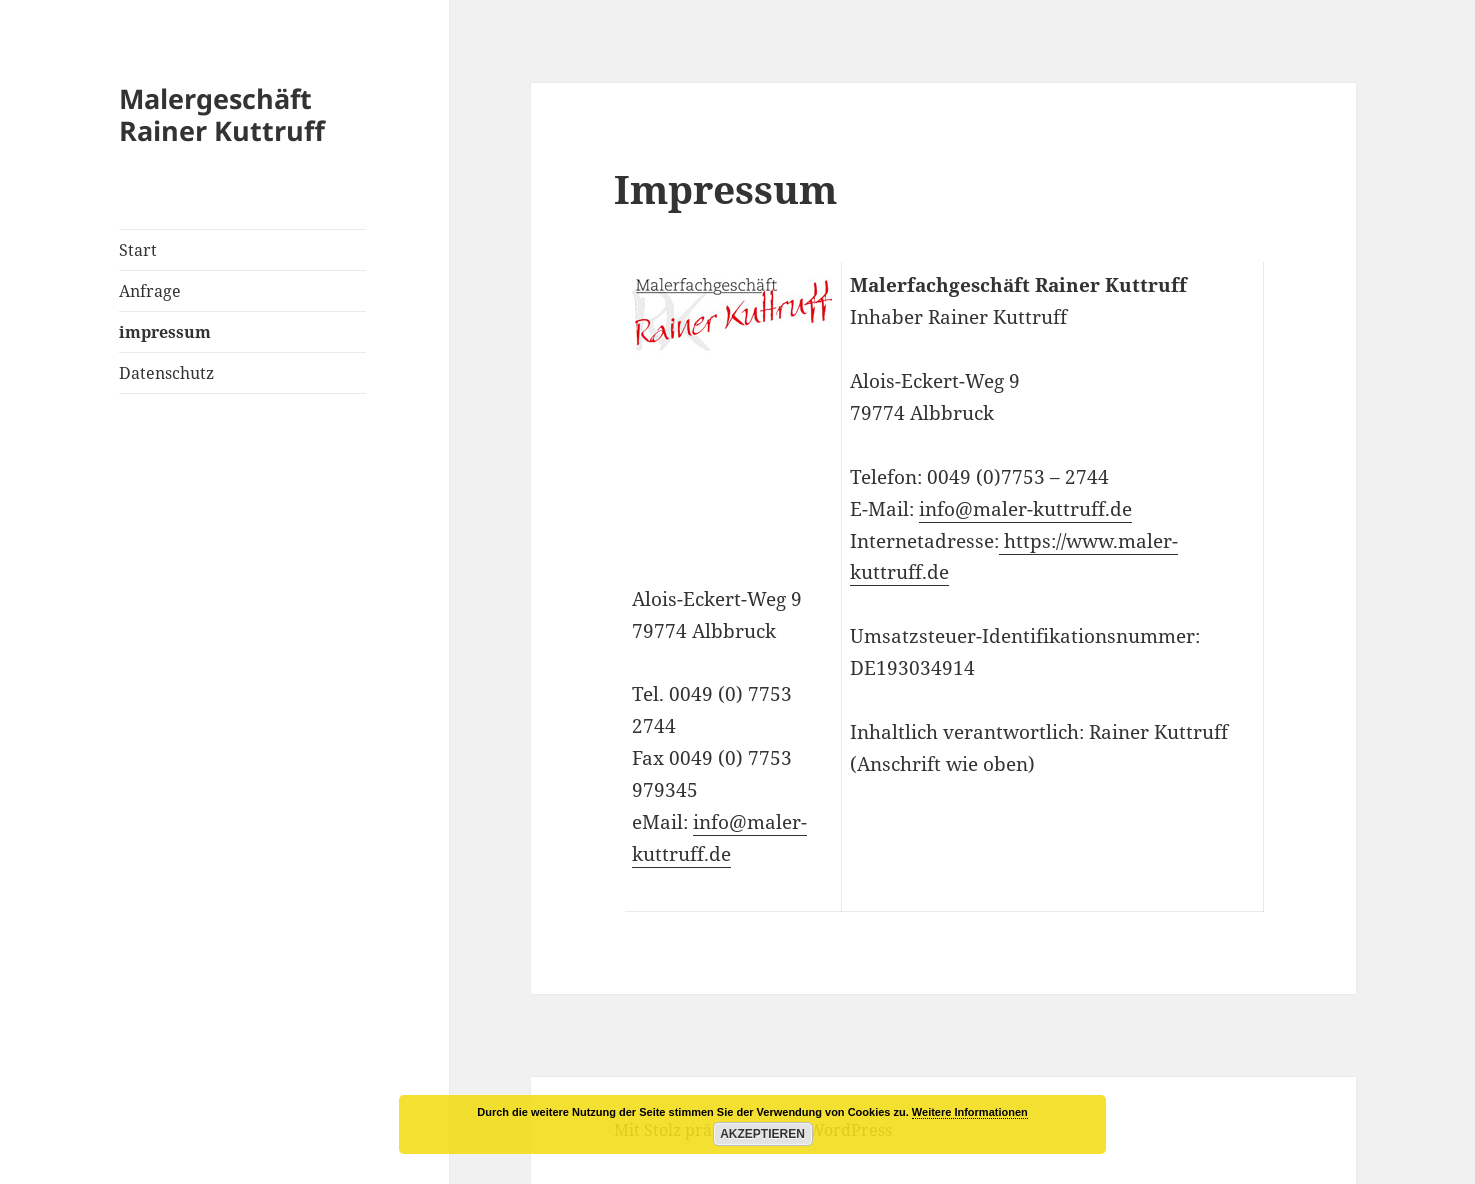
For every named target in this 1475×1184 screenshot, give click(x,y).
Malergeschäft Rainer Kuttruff (222, 114)
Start (138, 250)
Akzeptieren (762, 1134)
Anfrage (150, 291)
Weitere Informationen (970, 1112)
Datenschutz (166, 373)
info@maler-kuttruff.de (1025, 509)
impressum (165, 332)
